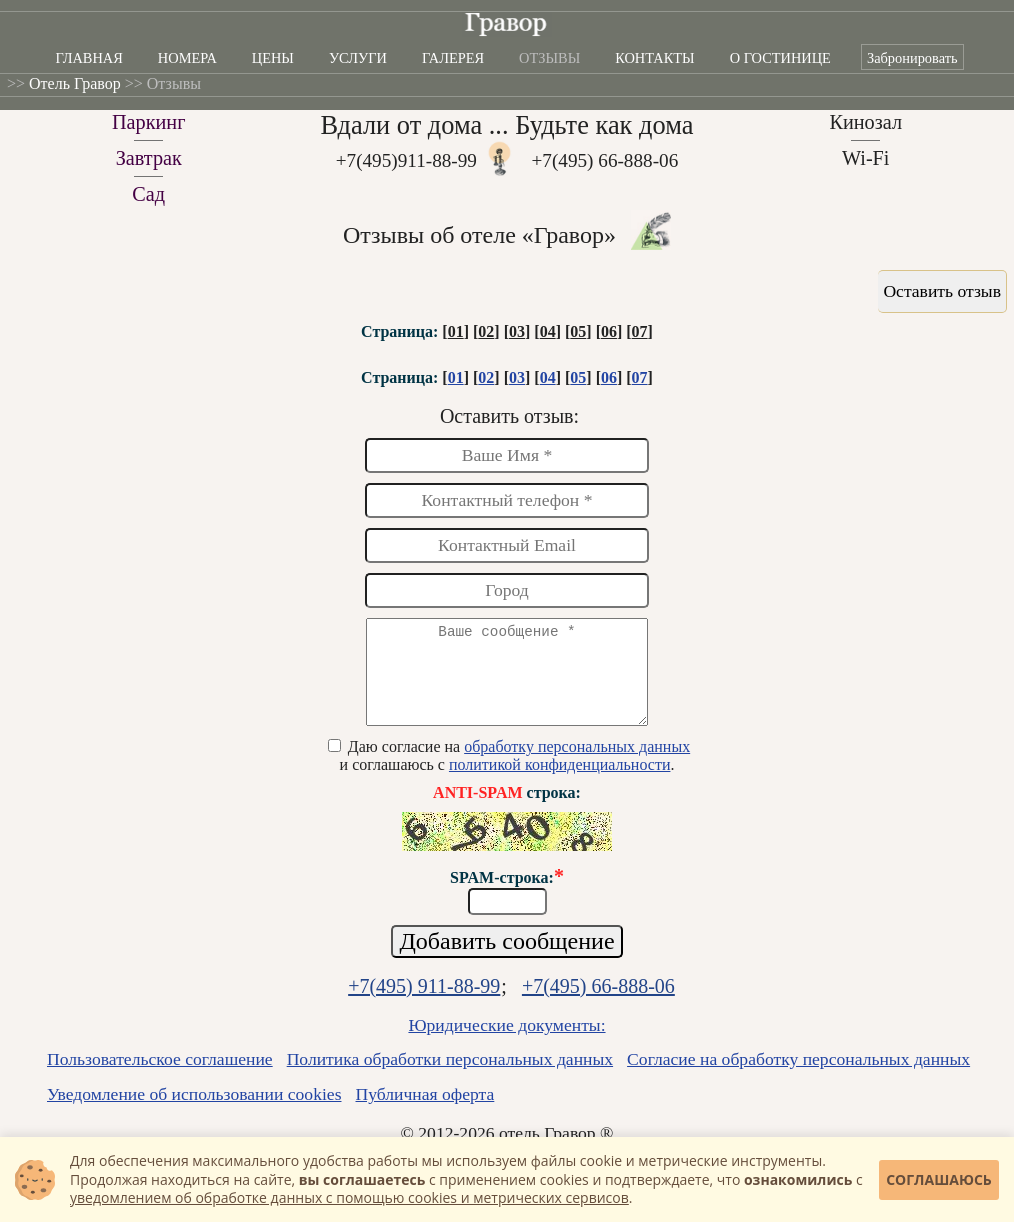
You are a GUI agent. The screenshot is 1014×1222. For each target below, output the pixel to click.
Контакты (654, 58)
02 (486, 331)
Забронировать (912, 58)
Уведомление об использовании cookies (194, 1112)
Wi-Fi (866, 158)
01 (456, 331)
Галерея (453, 58)
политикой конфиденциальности (560, 782)
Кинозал (865, 122)
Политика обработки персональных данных (450, 1077)
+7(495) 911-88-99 (424, 1004)
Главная (88, 58)
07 (640, 331)
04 (548, 331)
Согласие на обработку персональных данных (798, 1077)
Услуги (358, 58)
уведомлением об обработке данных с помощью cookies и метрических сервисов (349, 1197)
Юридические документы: (506, 1043)
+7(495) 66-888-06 (605, 160)
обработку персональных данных (577, 764)
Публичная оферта (425, 1112)
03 (517, 331)
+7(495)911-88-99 (406, 160)
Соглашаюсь (939, 1179)
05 (578, 331)
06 (609, 331)
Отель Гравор (75, 83)
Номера (187, 58)
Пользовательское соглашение (160, 1077)
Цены (273, 58)
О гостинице (780, 58)
